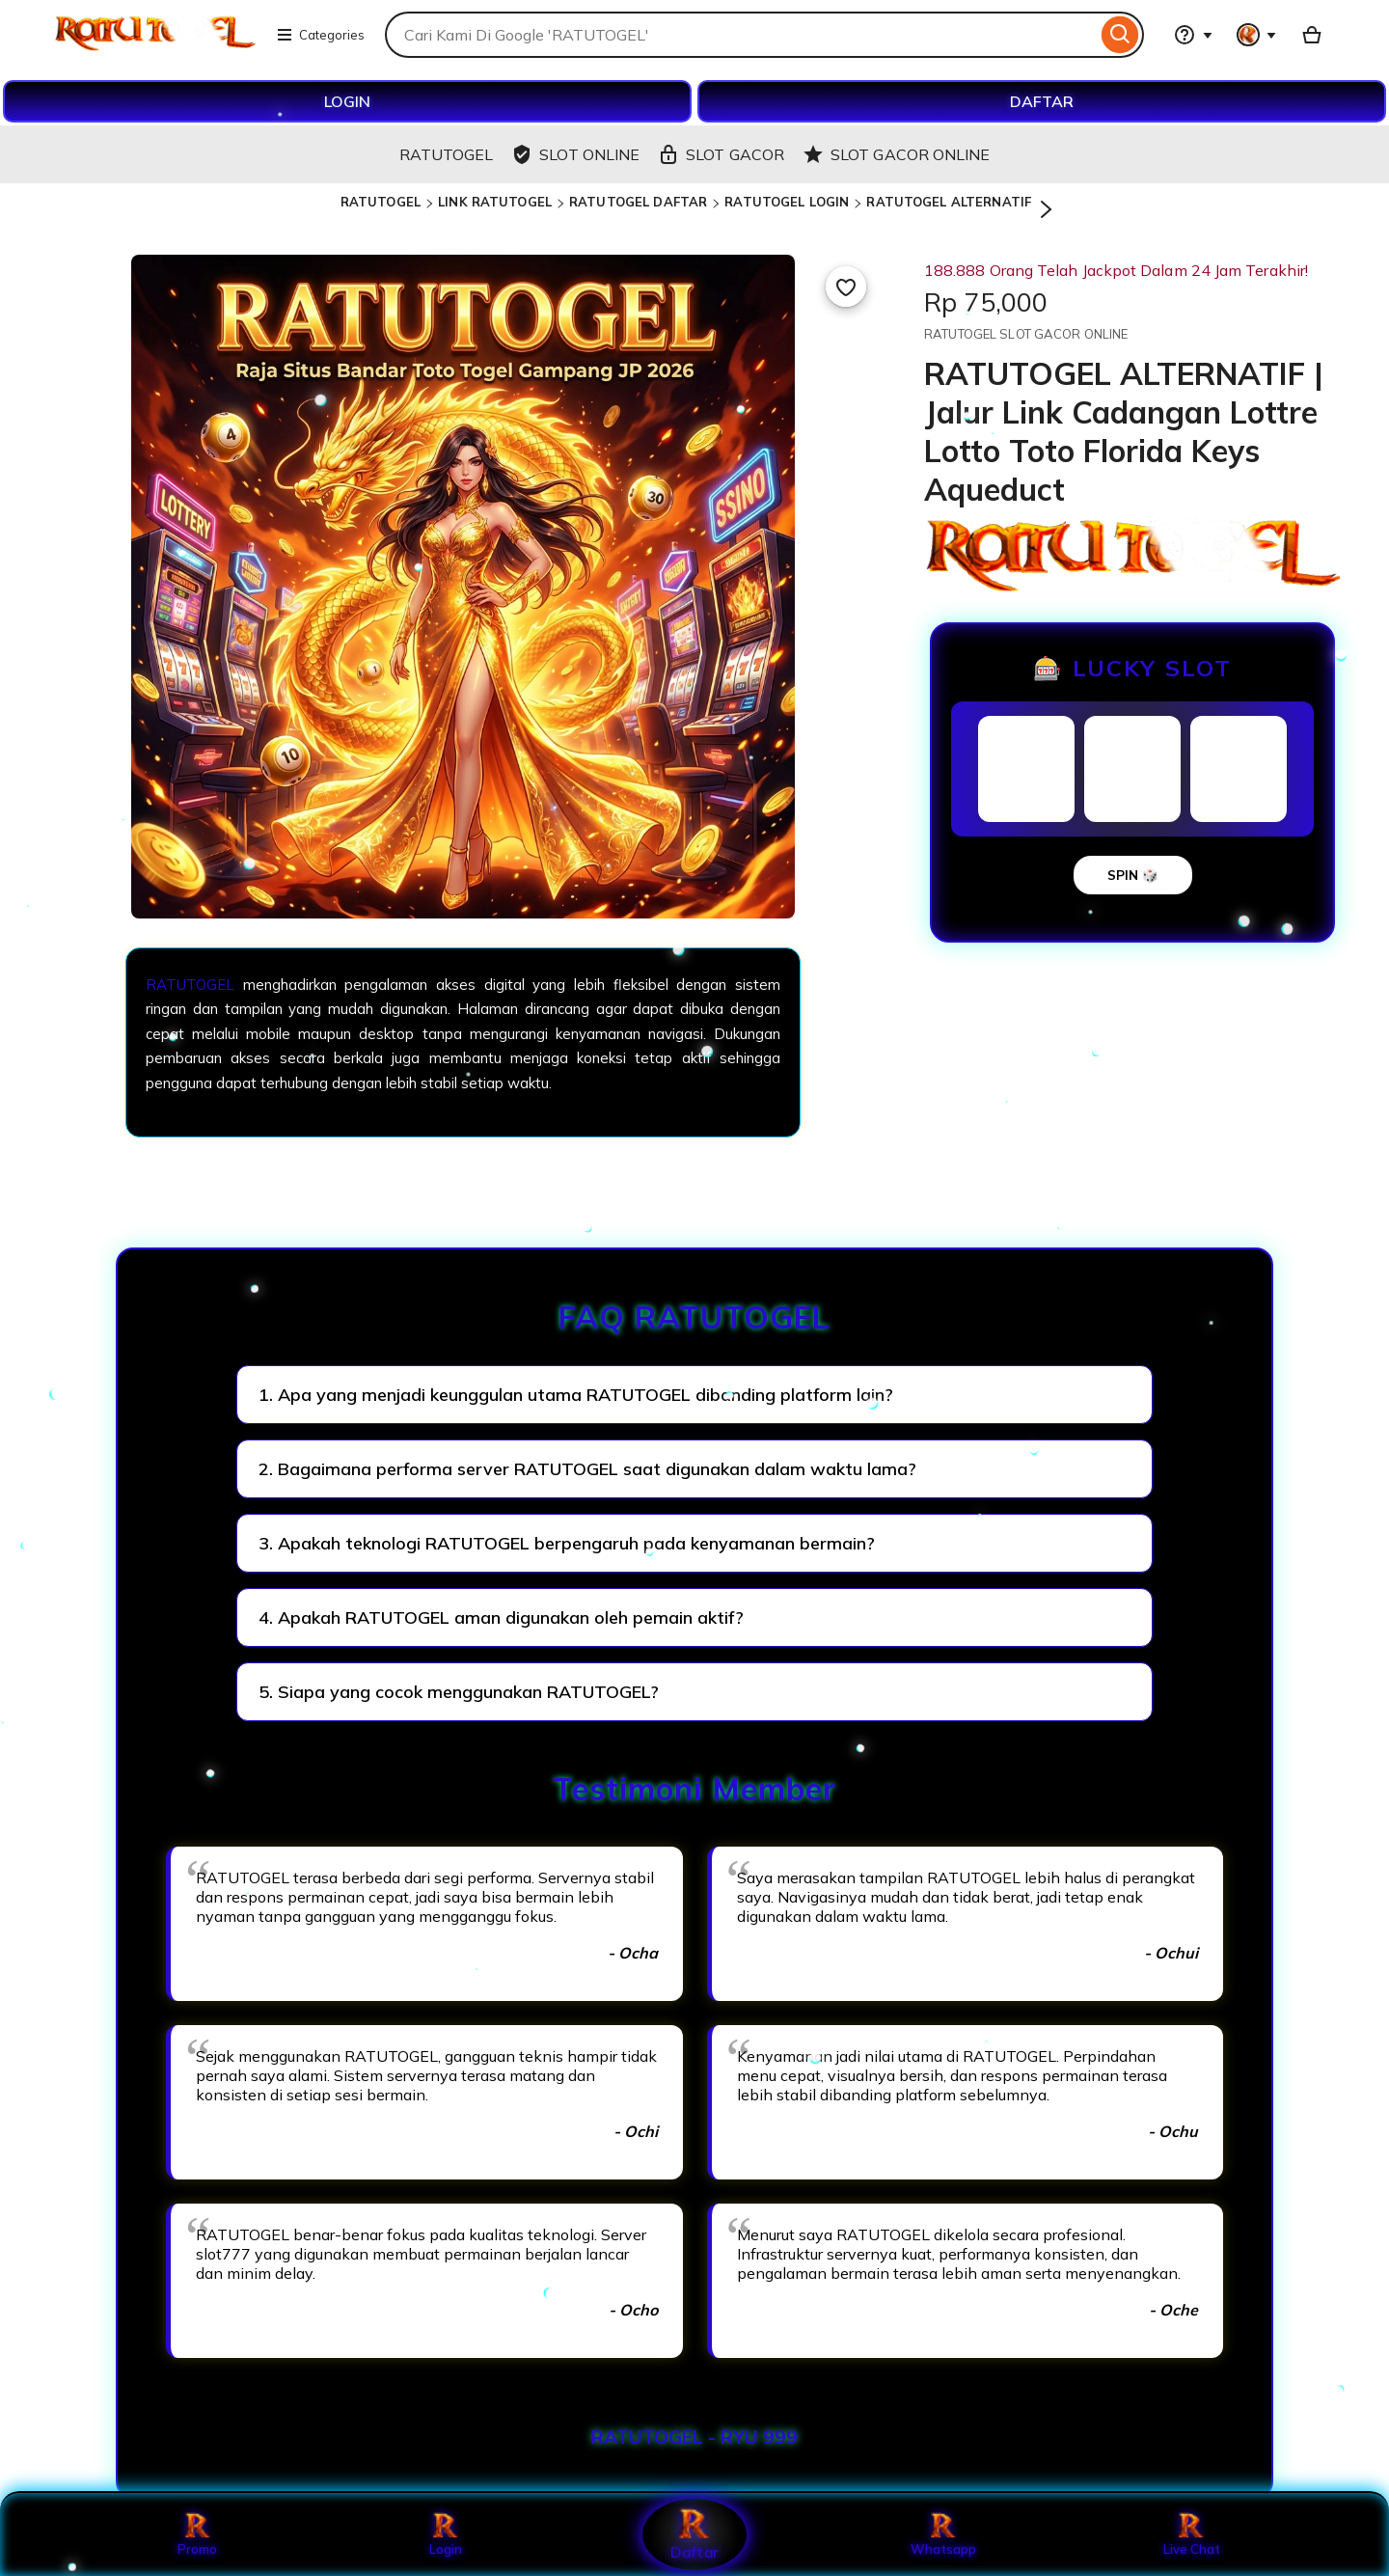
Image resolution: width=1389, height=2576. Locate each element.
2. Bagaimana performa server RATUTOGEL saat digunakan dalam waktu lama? (587, 1469)
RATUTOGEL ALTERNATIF (948, 201)
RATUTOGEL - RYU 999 (694, 2437)
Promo (197, 2534)
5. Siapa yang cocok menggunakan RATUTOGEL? (459, 1692)
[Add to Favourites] (846, 286)
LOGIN (347, 101)
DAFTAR (1042, 101)
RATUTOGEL (380, 201)
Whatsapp (943, 2534)
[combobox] (741, 35)
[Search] (1120, 35)
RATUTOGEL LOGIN (786, 201)
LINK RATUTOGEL (495, 201)
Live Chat (1191, 2534)
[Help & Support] (1193, 35)
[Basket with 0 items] (1312, 35)
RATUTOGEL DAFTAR (638, 201)
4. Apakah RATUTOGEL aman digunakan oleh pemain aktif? (501, 1617)
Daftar (694, 2534)
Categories (320, 34)
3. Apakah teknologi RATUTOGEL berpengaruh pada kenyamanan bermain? (567, 1543)
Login (445, 2534)
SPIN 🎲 (1132, 875)
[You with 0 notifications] (1257, 35)
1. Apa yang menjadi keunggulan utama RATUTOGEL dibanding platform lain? (576, 1395)
